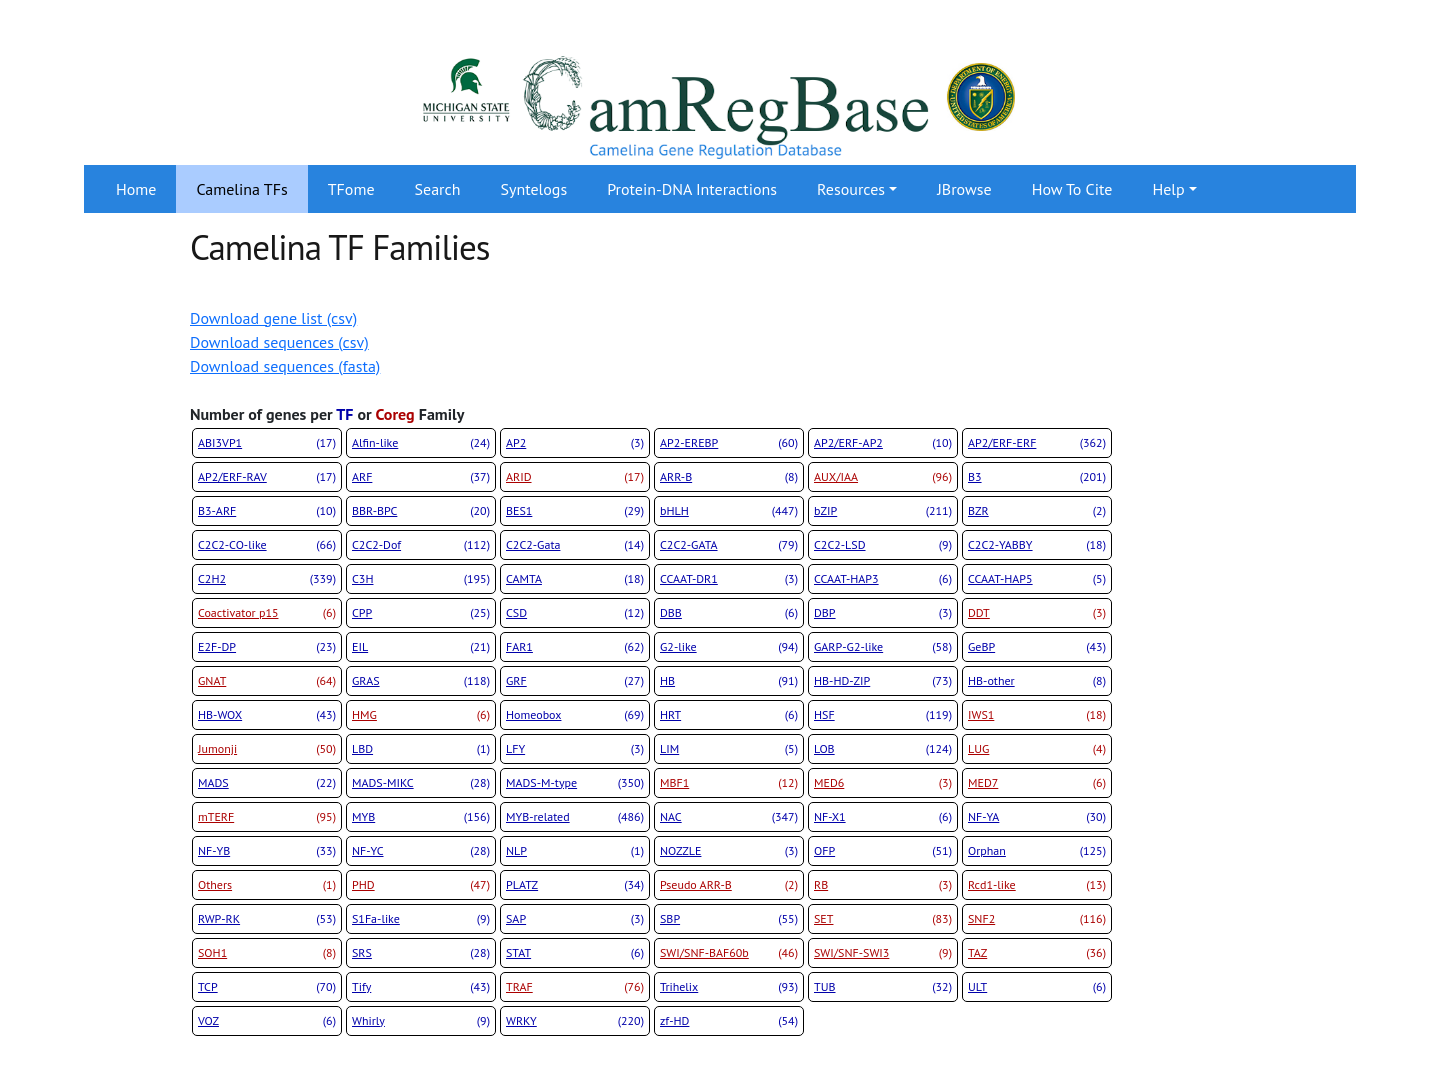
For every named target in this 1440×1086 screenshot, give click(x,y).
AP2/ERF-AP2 (883, 443)
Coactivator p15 (267, 613)
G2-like (729, 647)
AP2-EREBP (729, 443)
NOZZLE (729, 851)
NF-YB (267, 851)
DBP (883, 613)
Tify (421, 987)
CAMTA (575, 579)
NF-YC (421, 851)
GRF (575, 681)
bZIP (883, 511)
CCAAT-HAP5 (1037, 579)
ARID (575, 477)
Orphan (1037, 851)
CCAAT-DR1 (729, 579)
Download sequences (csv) (279, 342)
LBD (421, 749)
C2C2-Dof (421, 545)
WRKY (575, 1021)
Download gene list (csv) (273, 318)
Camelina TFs (241, 189)
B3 (1037, 477)
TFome (351, 189)
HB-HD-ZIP (883, 681)
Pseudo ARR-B (729, 885)
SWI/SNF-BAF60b (729, 953)
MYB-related (575, 817)
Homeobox (575, 715)
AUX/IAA (883, 477)
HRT (729, 715)
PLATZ (575, 885)
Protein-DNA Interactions (692, 189)
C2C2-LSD (883, 545)
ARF (421, 477)
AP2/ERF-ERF (1037, 443)
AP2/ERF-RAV (267, 477)
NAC (729, 817)
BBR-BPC (421, 511)
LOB (883, 749)
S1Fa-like (421, 919)
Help (1168, 189)
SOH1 (267, 953)
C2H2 (267, 579)
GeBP (1037, 647)
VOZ (267, 1021)
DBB (729, 613)
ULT (1037, 987)
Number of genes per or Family (327, 414)
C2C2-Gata (575, 545)
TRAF (575, 987)
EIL (421, 647)
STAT (575, 953)
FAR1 (575, 647)
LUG (1037, 749)
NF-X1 (883, 817)
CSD (575, 613)
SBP (729, 919)
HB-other (1037, 681)
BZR (1037, 511)
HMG (421, 715)
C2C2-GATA (729, 545)
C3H (421, 579)
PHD (421, 885)
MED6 (883, 783)
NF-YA (1037, 817)
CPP (421, 613)
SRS (421, 953)
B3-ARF (267, 511)
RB (883, 885)
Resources (851, 189)
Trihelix (729, 987)
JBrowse (964, 189)
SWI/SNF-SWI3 (883, 953)
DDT (1037, 613)
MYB (421, 817)
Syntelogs (534, 189)
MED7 (1037, 783)
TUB (883, 987)
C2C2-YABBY (1037, 545)
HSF (883, 715)
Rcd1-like (1037, 885)
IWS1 (1037, 715)
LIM (729, 749)
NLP (575, 851)
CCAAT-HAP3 (883, 579)
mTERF (267, 817)
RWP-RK (267, 919)
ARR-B (729, 477)
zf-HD (729, 1021)
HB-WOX (267, 715)
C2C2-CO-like (267, 545)
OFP (883, 851)
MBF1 (729, 783)
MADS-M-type (575, 783)
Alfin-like (421, 443)
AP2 (575, 443)
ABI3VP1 (267, 443)
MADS (267, 783)
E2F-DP (267, 647)
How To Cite (1072, 189)
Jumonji (267, 749)
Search (438, 189)
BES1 (575, 511)
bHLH (729, 511)
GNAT (267, 681)
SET (883, 919)
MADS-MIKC (421, 783)
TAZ (1037, 953)
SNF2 (1037, 919)
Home (136, 189)
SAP (575, 919)
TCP (267, 987)
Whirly (421, 1021)
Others (267, 885)
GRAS (421, 681)
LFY (575, 749)
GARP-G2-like (883, 647)
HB (729, 681)
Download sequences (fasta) (285, 366)
